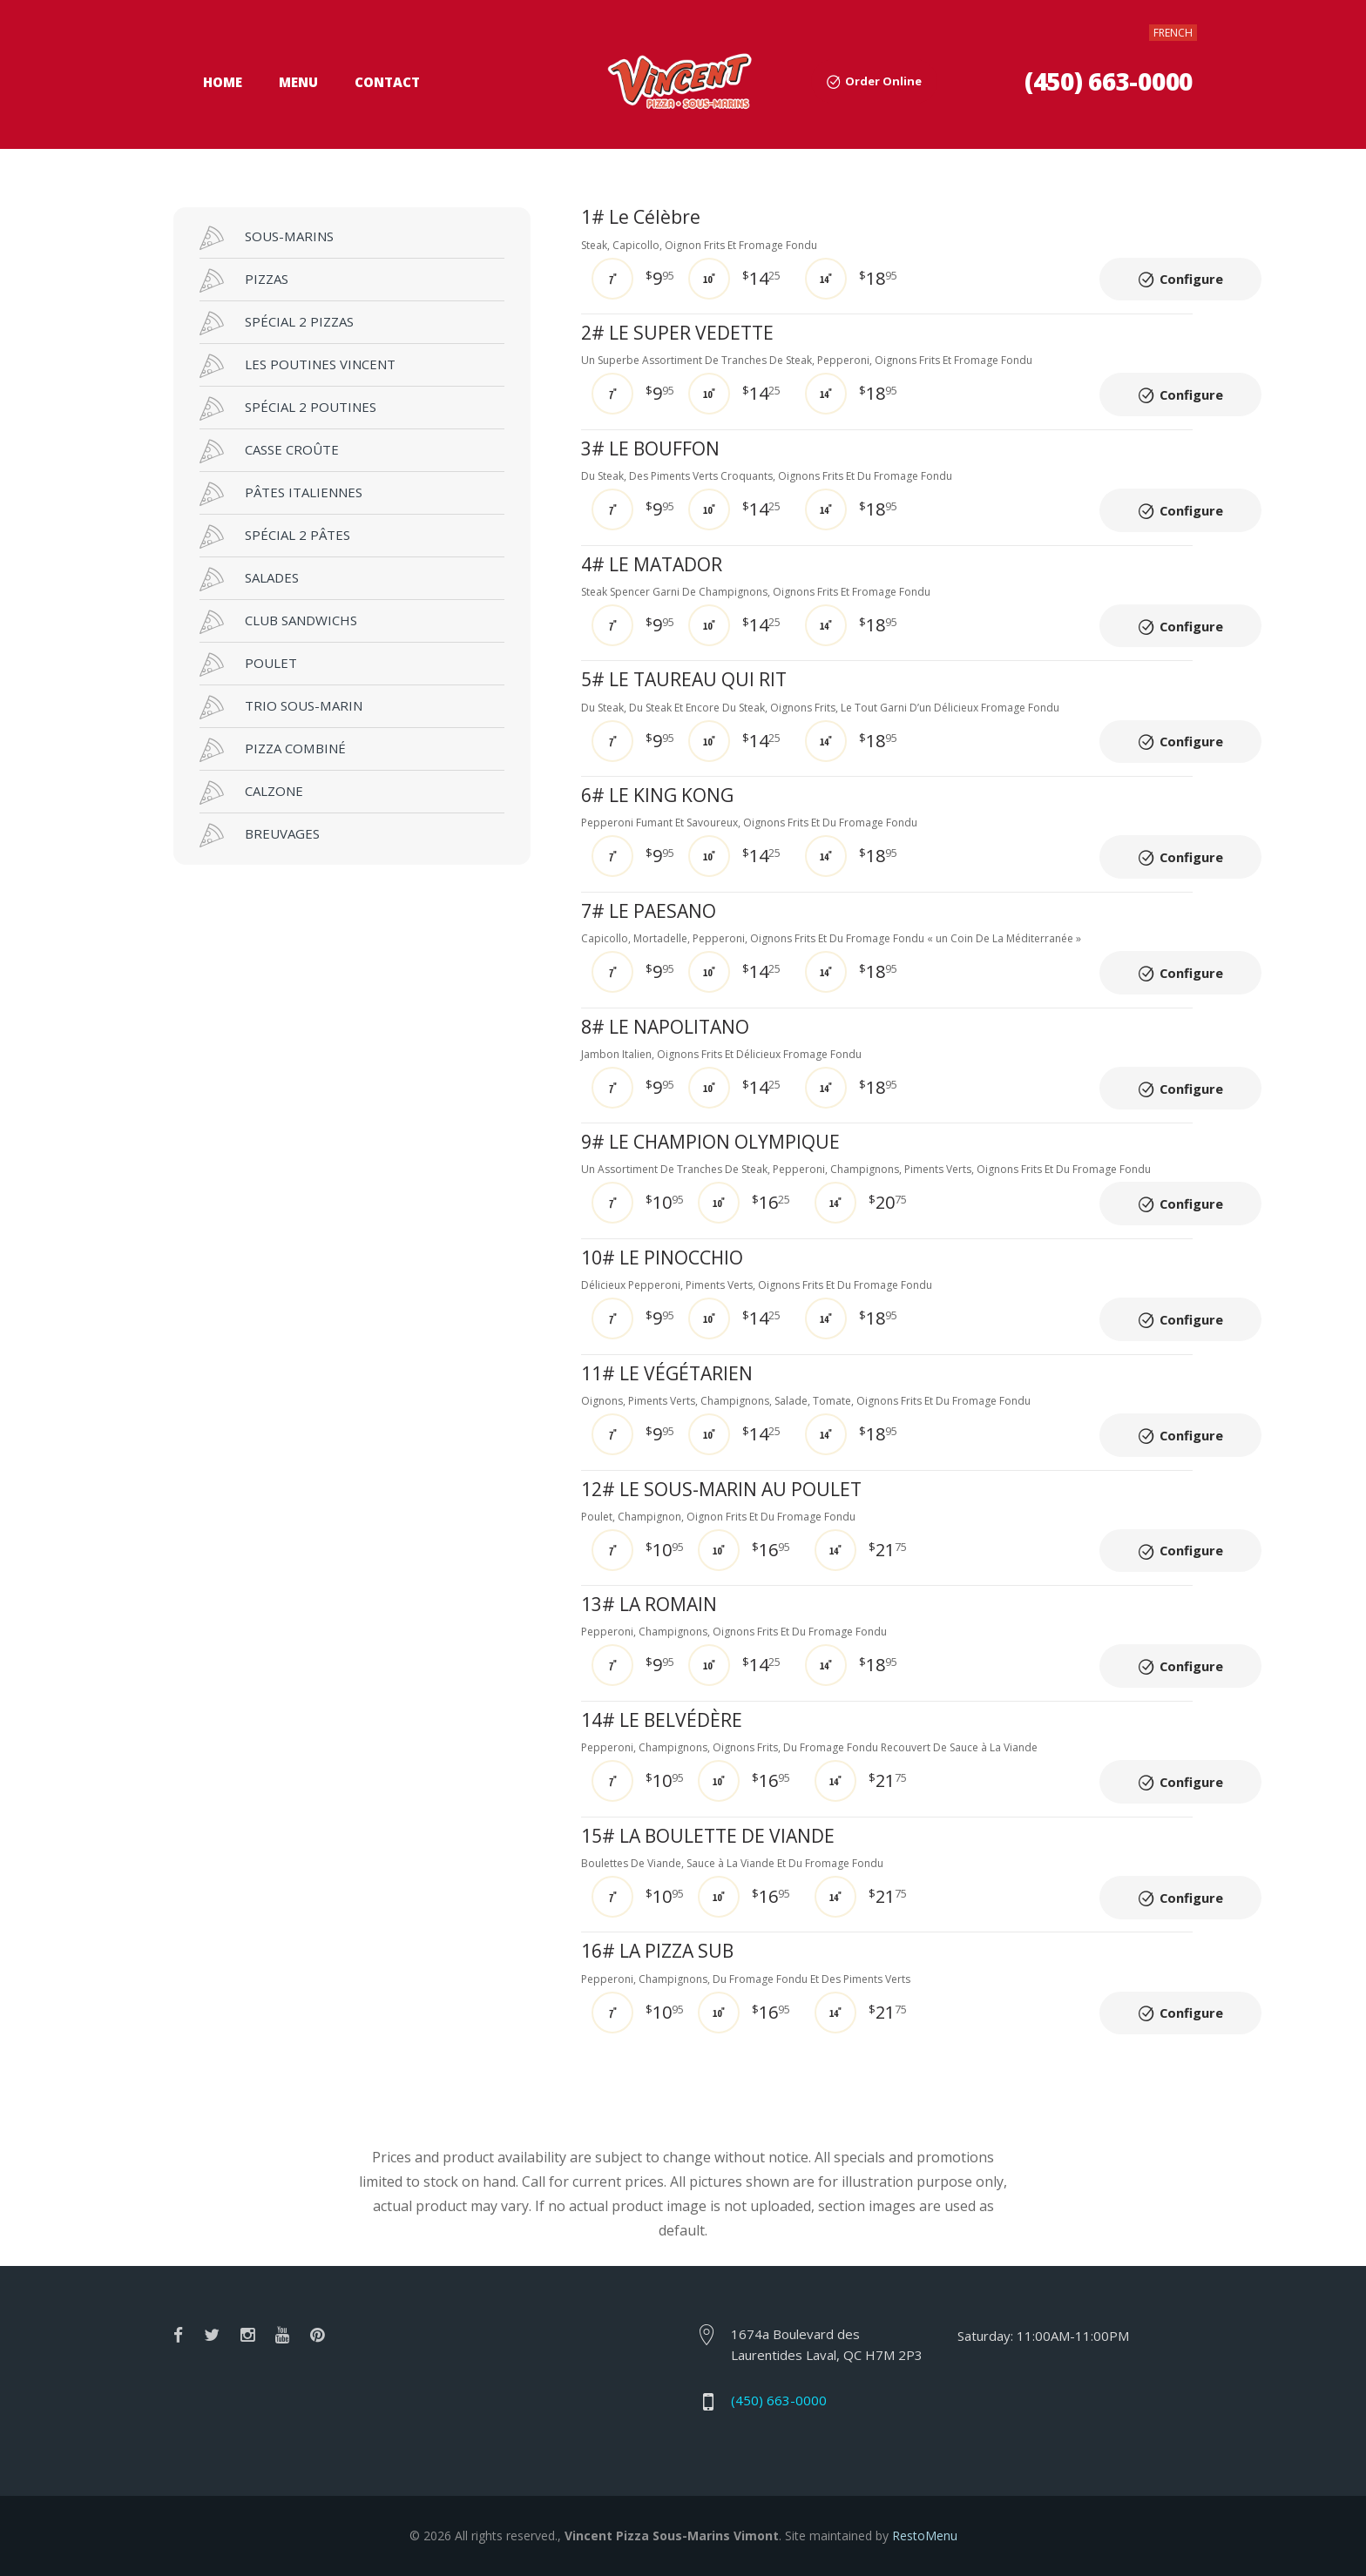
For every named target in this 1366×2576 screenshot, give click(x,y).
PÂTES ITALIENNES (280, 494)
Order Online (883, 81)
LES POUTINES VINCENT (297, 366)
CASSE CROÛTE (269, 451)
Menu (298, 82)
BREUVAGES (259, 835)
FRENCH (1173, 32)
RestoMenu (924, 2535)
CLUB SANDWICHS (278, 622)
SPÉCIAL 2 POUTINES (287, 408)
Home (222, 82)
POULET (248, 664)
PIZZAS (243, 280)
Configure (1192, 279)
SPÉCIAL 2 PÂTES (274, 536)
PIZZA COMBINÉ (272, 750)
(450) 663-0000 (1108, 81)
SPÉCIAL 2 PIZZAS (276, 323)
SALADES (249, 579)
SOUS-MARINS (266, 238)
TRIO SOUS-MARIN (280, 707)
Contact (387, 82)
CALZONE (251, 792)
